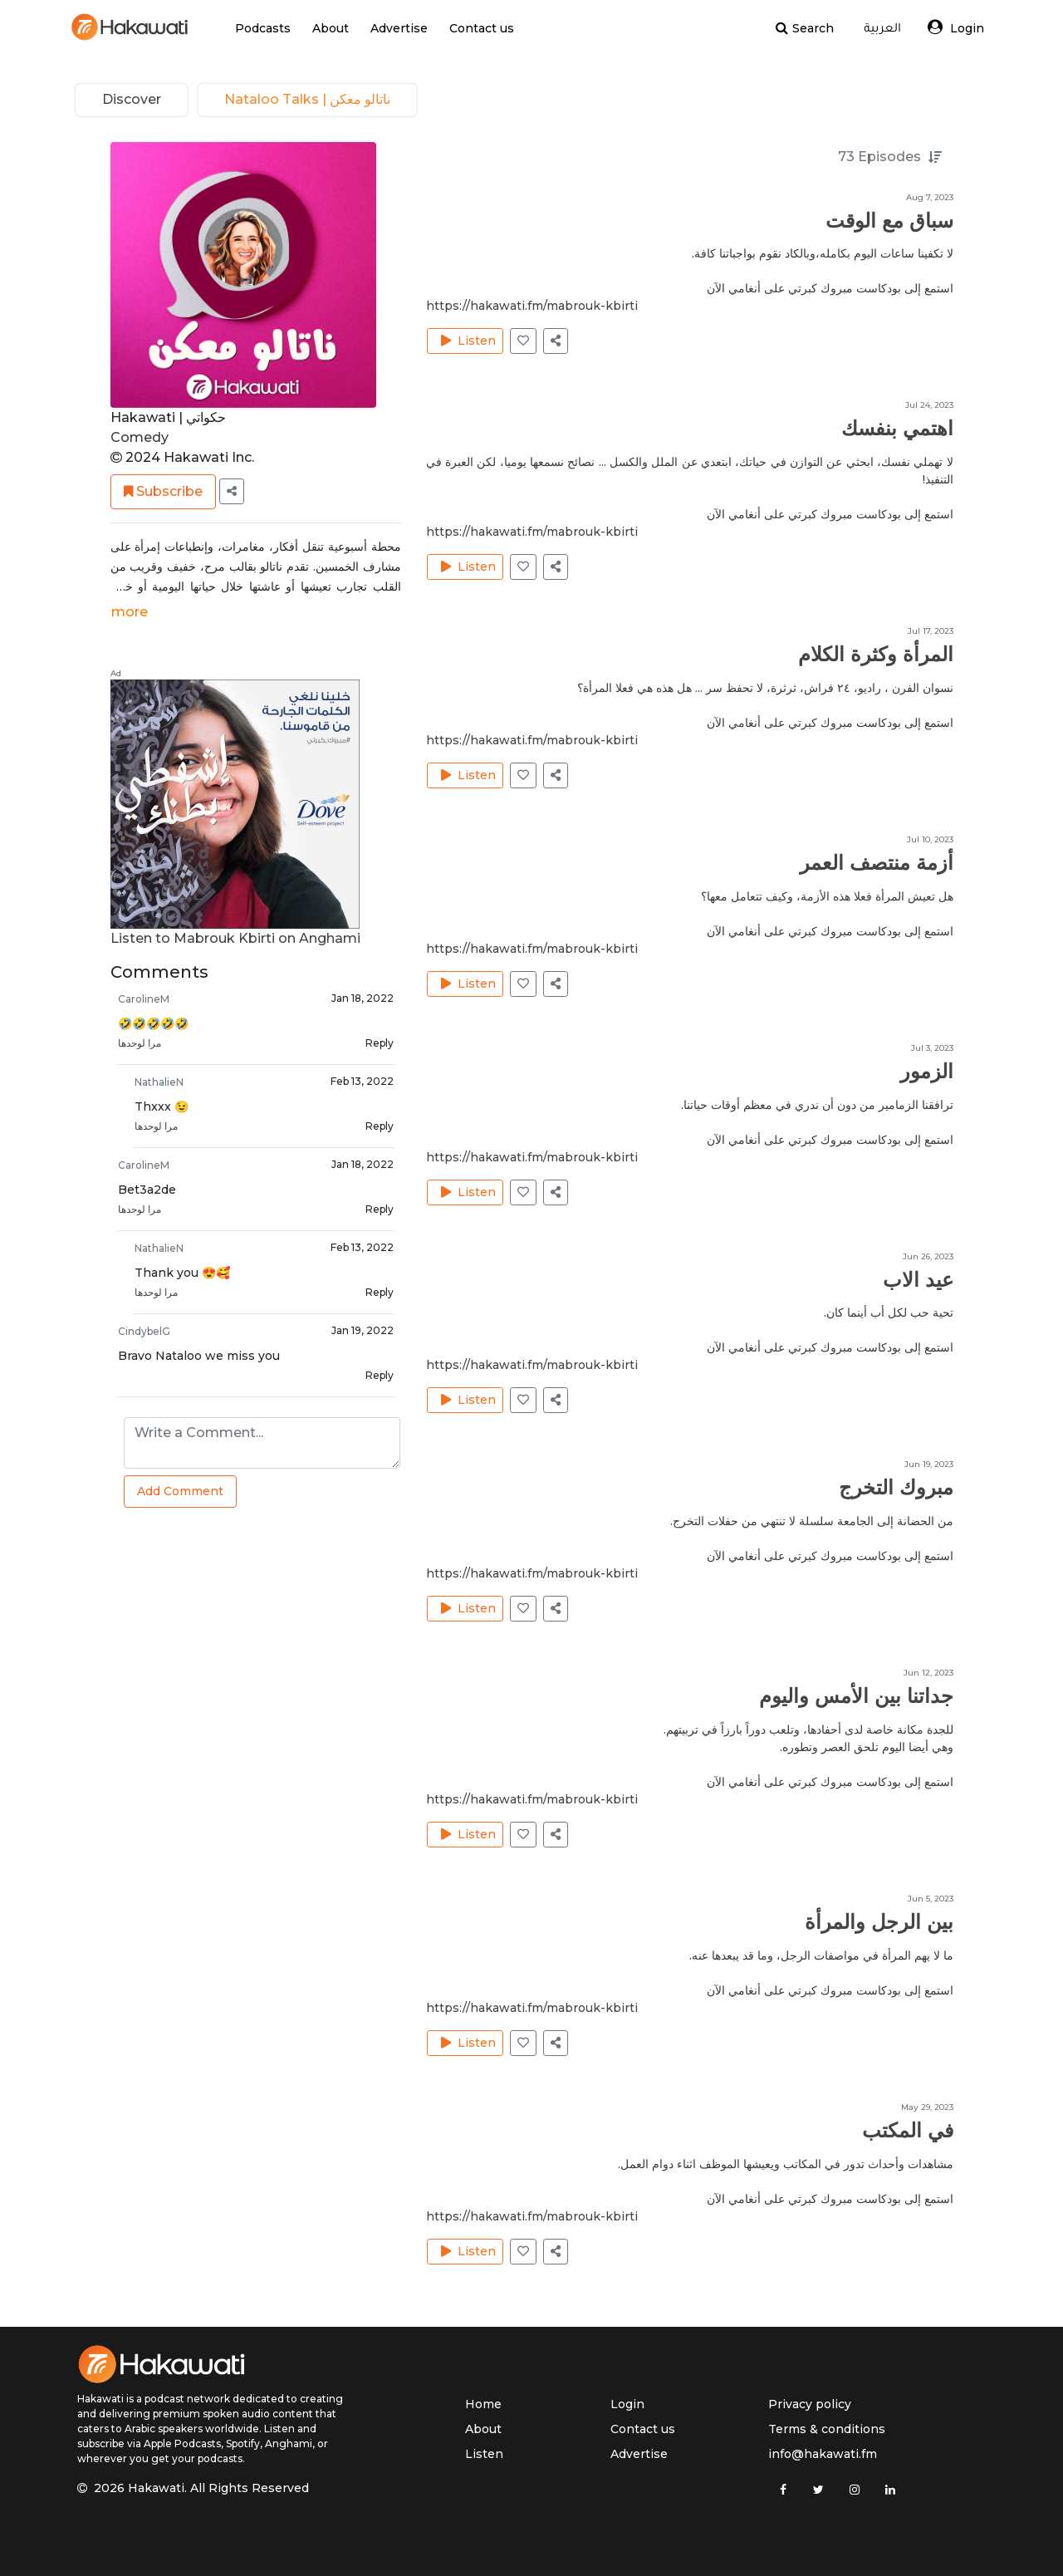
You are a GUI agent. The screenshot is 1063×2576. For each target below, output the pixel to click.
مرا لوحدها (139, 1045)
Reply (379, 1045)
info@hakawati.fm (822, 2453)
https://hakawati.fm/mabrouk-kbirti (532, 309)
